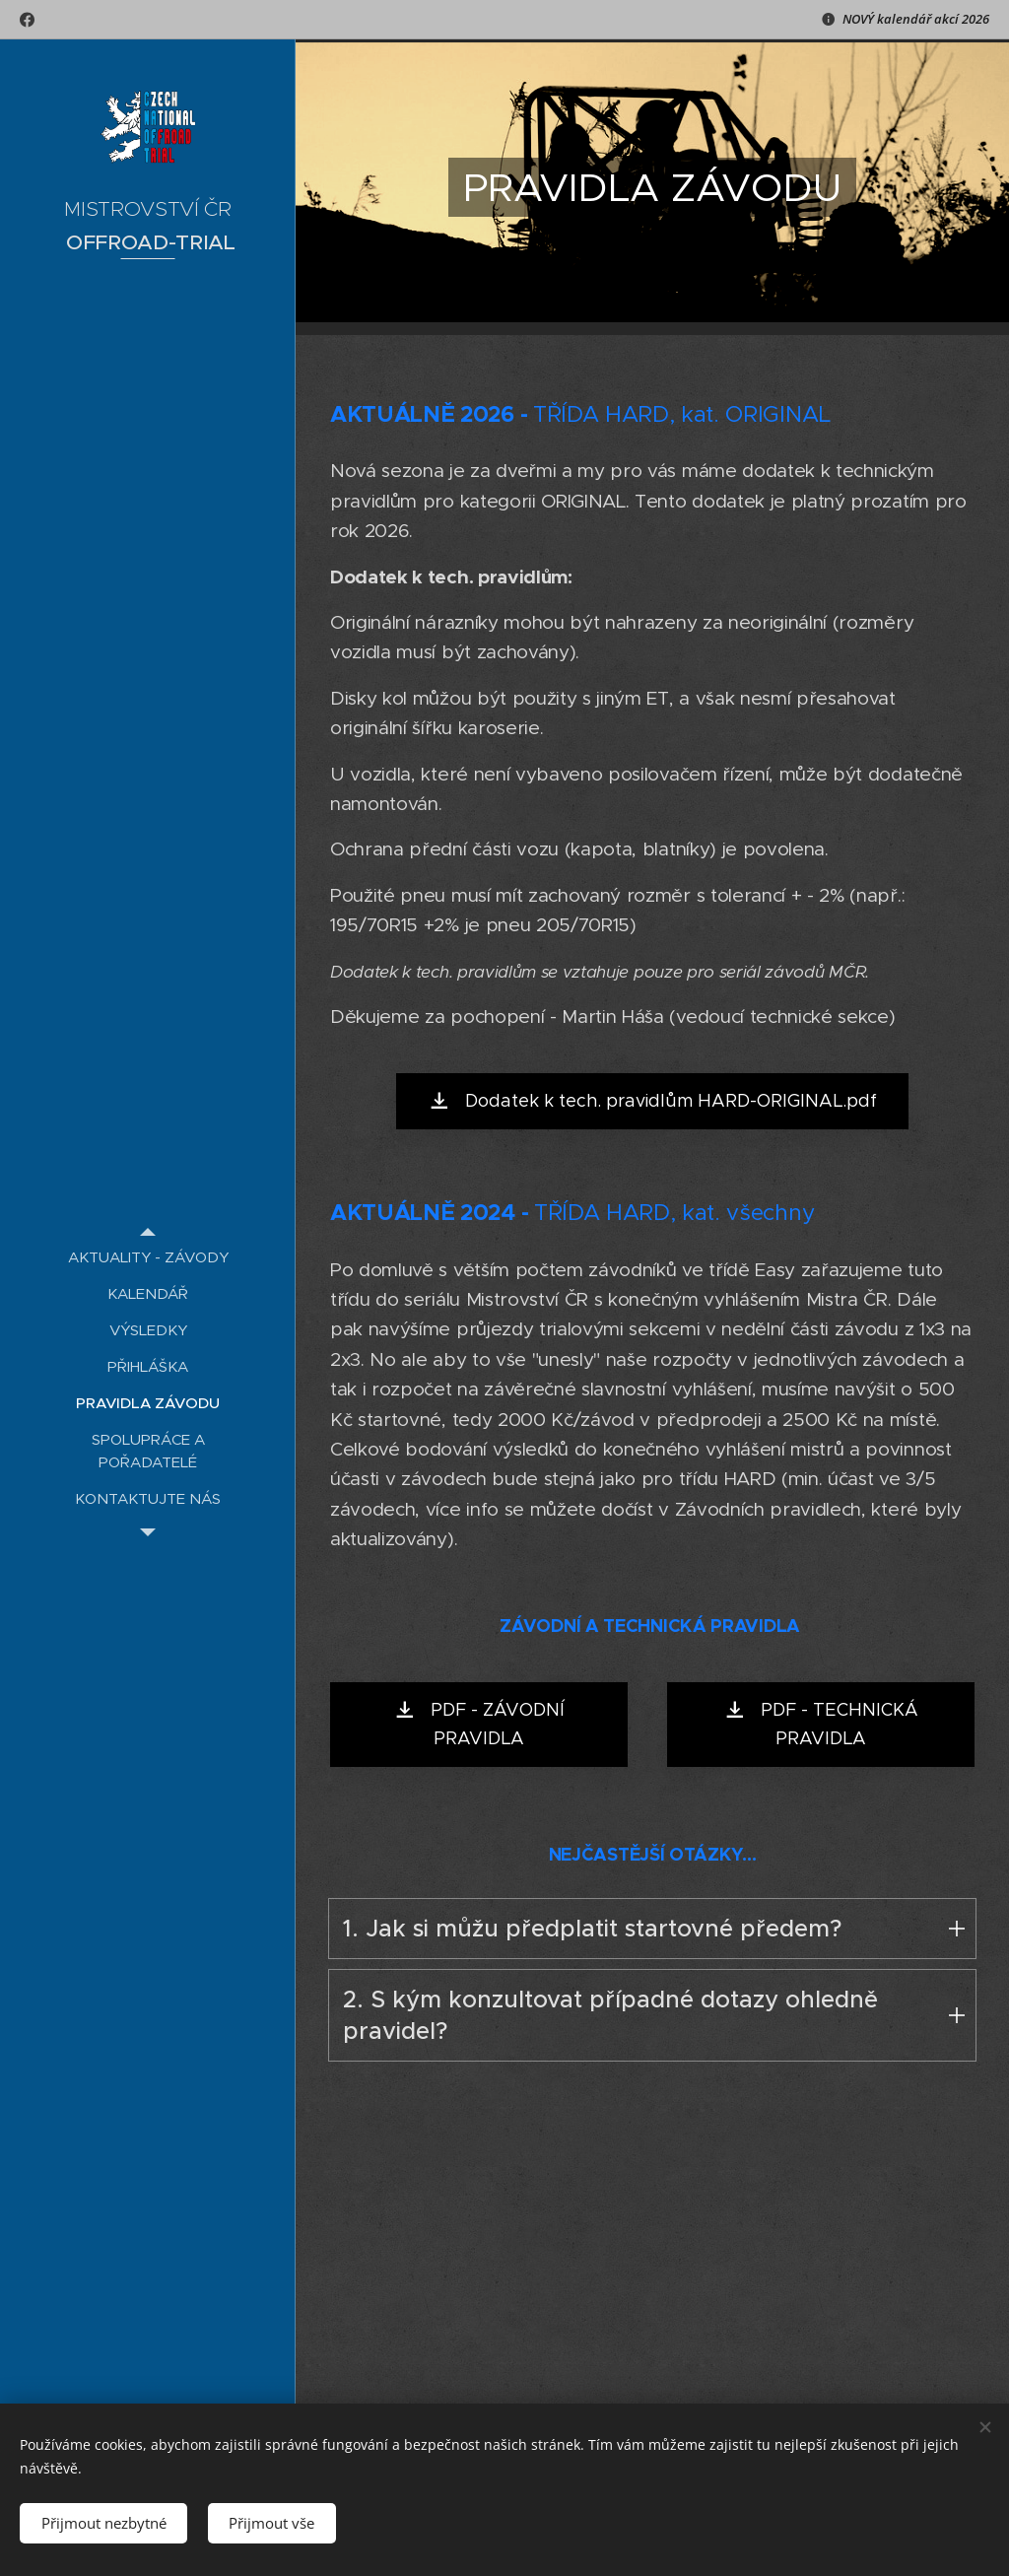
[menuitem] (148, 1257)
